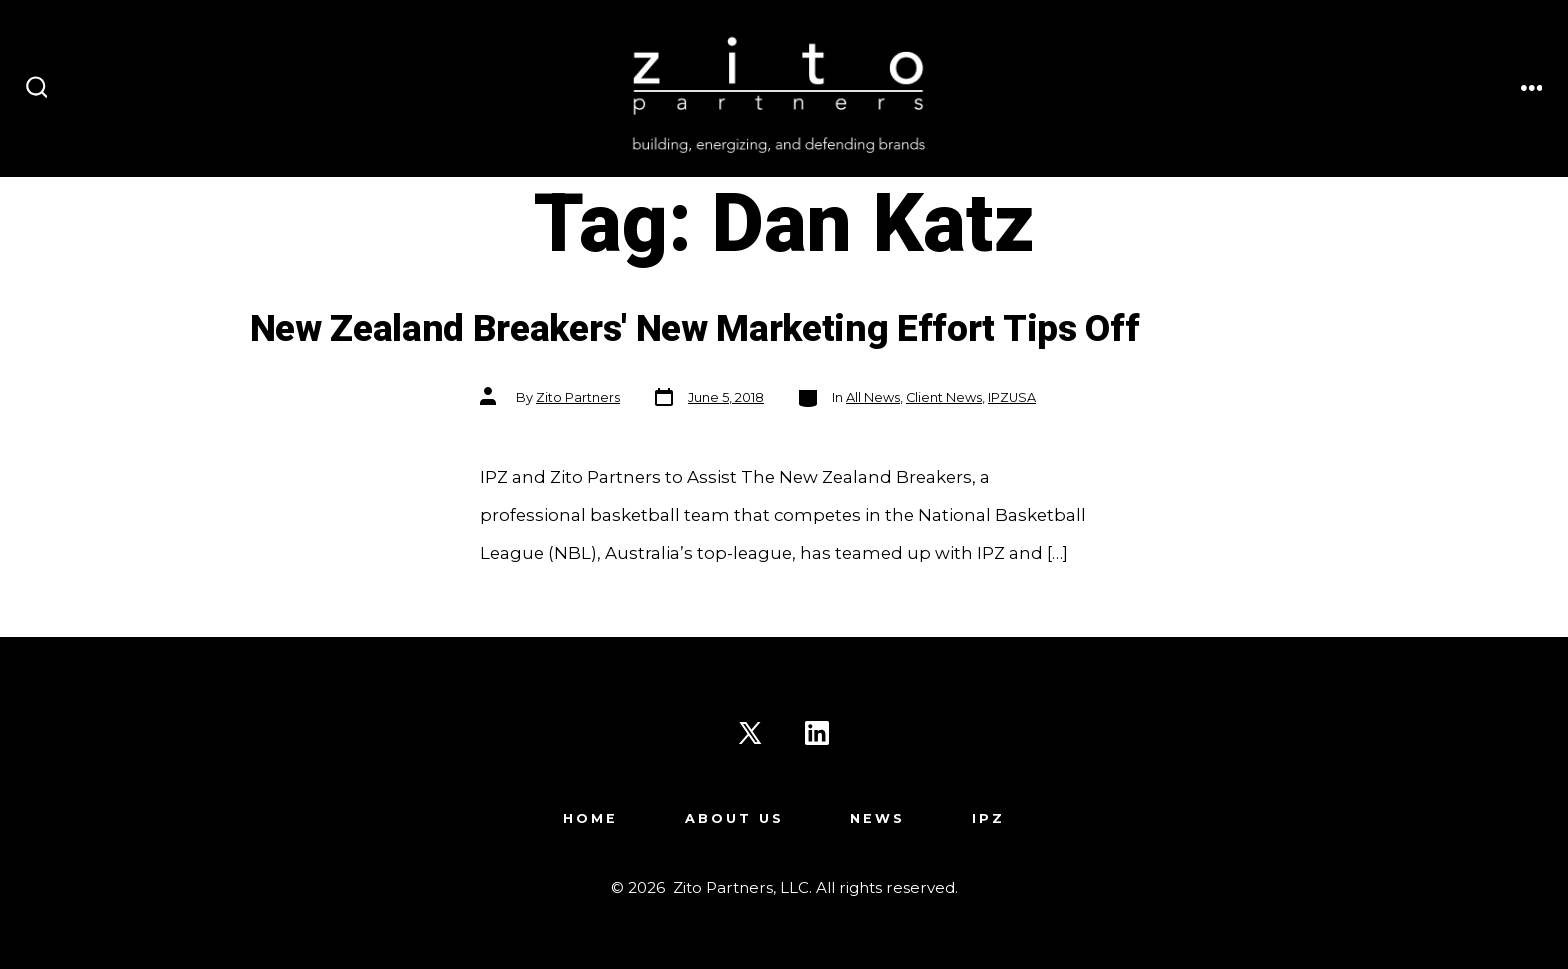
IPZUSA (1012, 397)
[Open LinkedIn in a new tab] (817, 733)
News (877, 818)
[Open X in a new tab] (750, 733)
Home (590, 818)
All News (873, 397)
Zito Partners (578, 397)
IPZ (988, 818)
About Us (734, 818)
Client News (944, 397)
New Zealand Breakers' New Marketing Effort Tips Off (695, 329)
